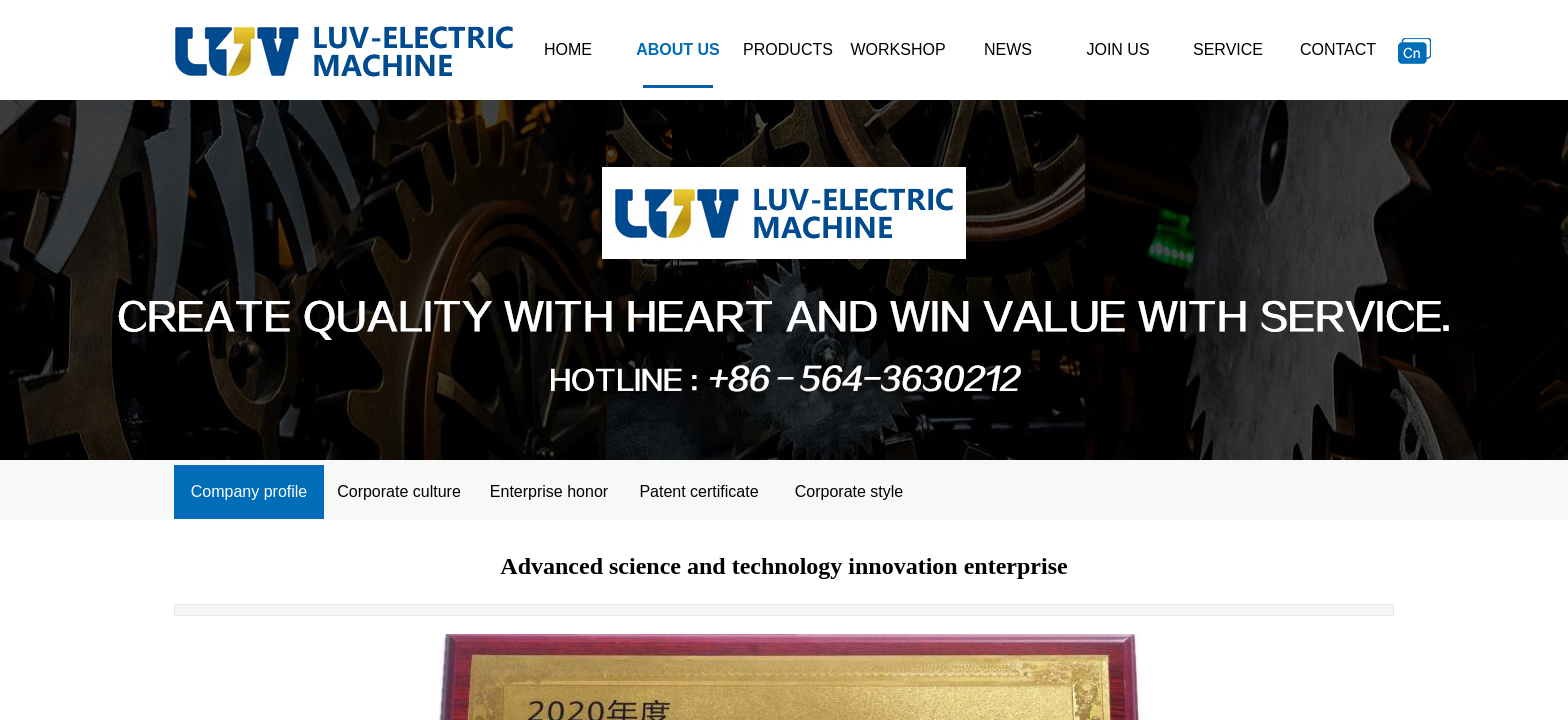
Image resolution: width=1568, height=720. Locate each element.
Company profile (249, 491)
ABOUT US (678, 49)
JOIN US (1117, 49)
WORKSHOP (897, 49)
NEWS (1008, 49)
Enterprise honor (549, 491)
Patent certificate (698, 491)
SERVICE (1228, 49)
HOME (568, 49)
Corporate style (849, 491)
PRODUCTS (788, 49)
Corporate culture (399, 491)
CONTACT (1338, 49)
